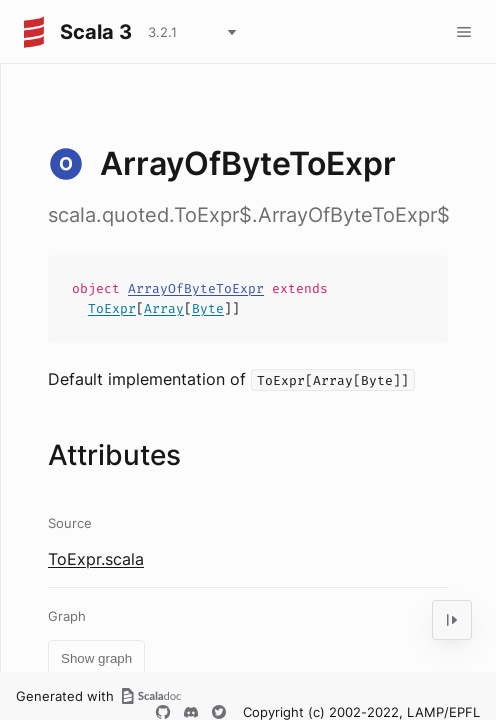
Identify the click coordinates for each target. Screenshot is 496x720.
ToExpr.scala (96, 559)
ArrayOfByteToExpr (196, 288)
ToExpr (112, 308)
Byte (208, 308)
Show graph (96, 658)
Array (164, 308)
